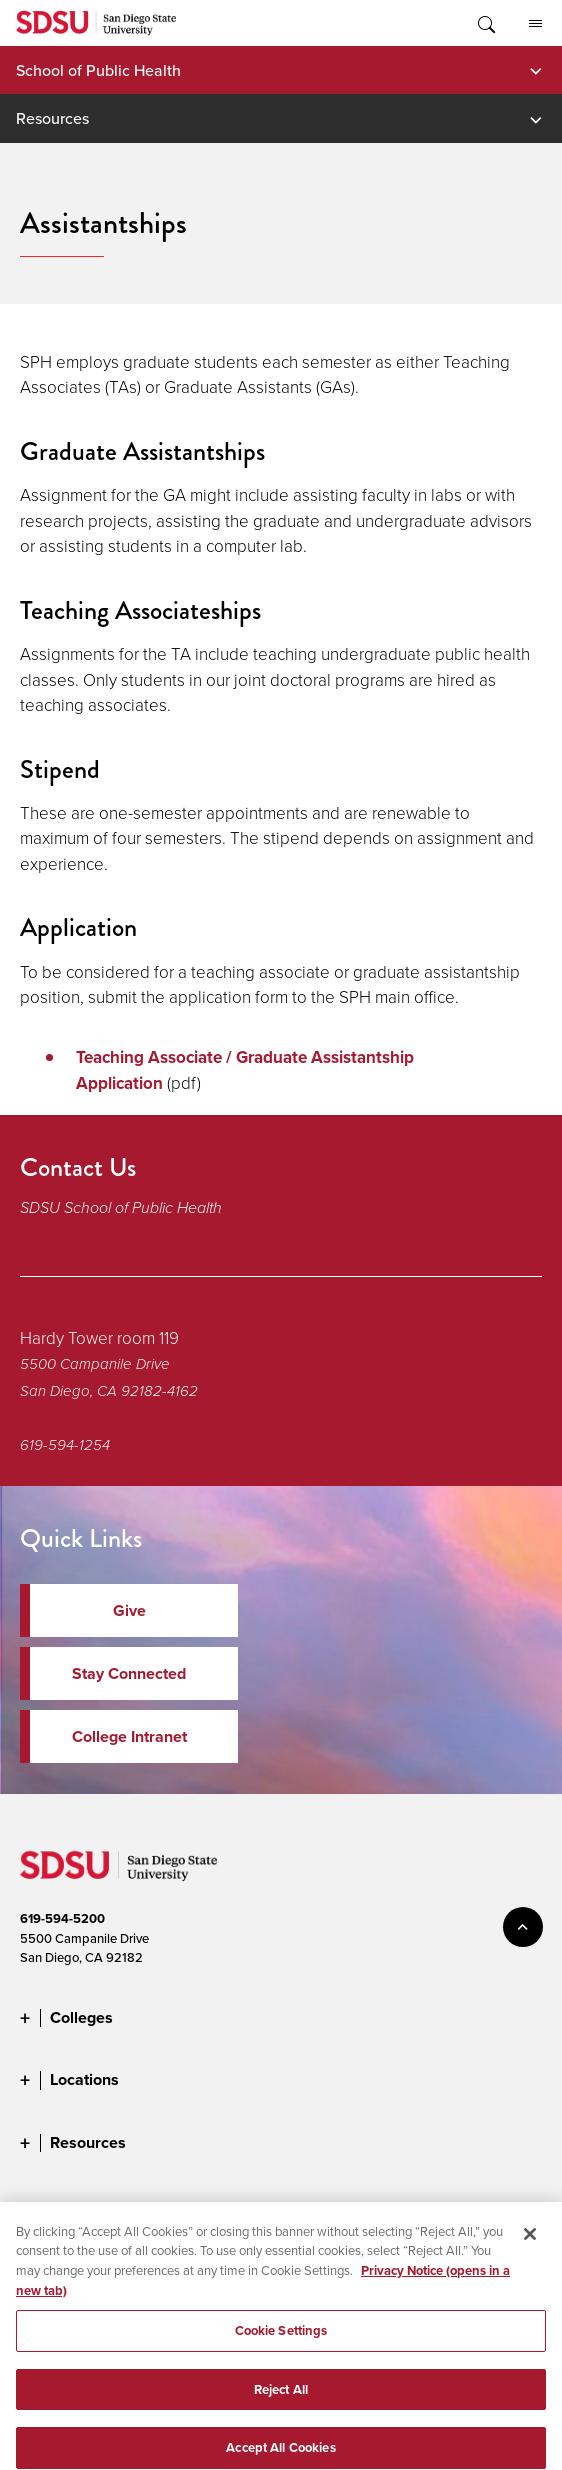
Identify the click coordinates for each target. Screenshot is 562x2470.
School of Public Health (98, 70)
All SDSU (535, 24)
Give (129, 1610)
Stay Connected (129, 1673)
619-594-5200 (62, 1918)
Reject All (281, 2402)
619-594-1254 (65, 1445)
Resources (52, 118)
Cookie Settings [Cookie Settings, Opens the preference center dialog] (281, 2344)
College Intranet (129, 1736)
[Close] (530, 2248)
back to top (523, 1927)
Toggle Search (485, 23)
